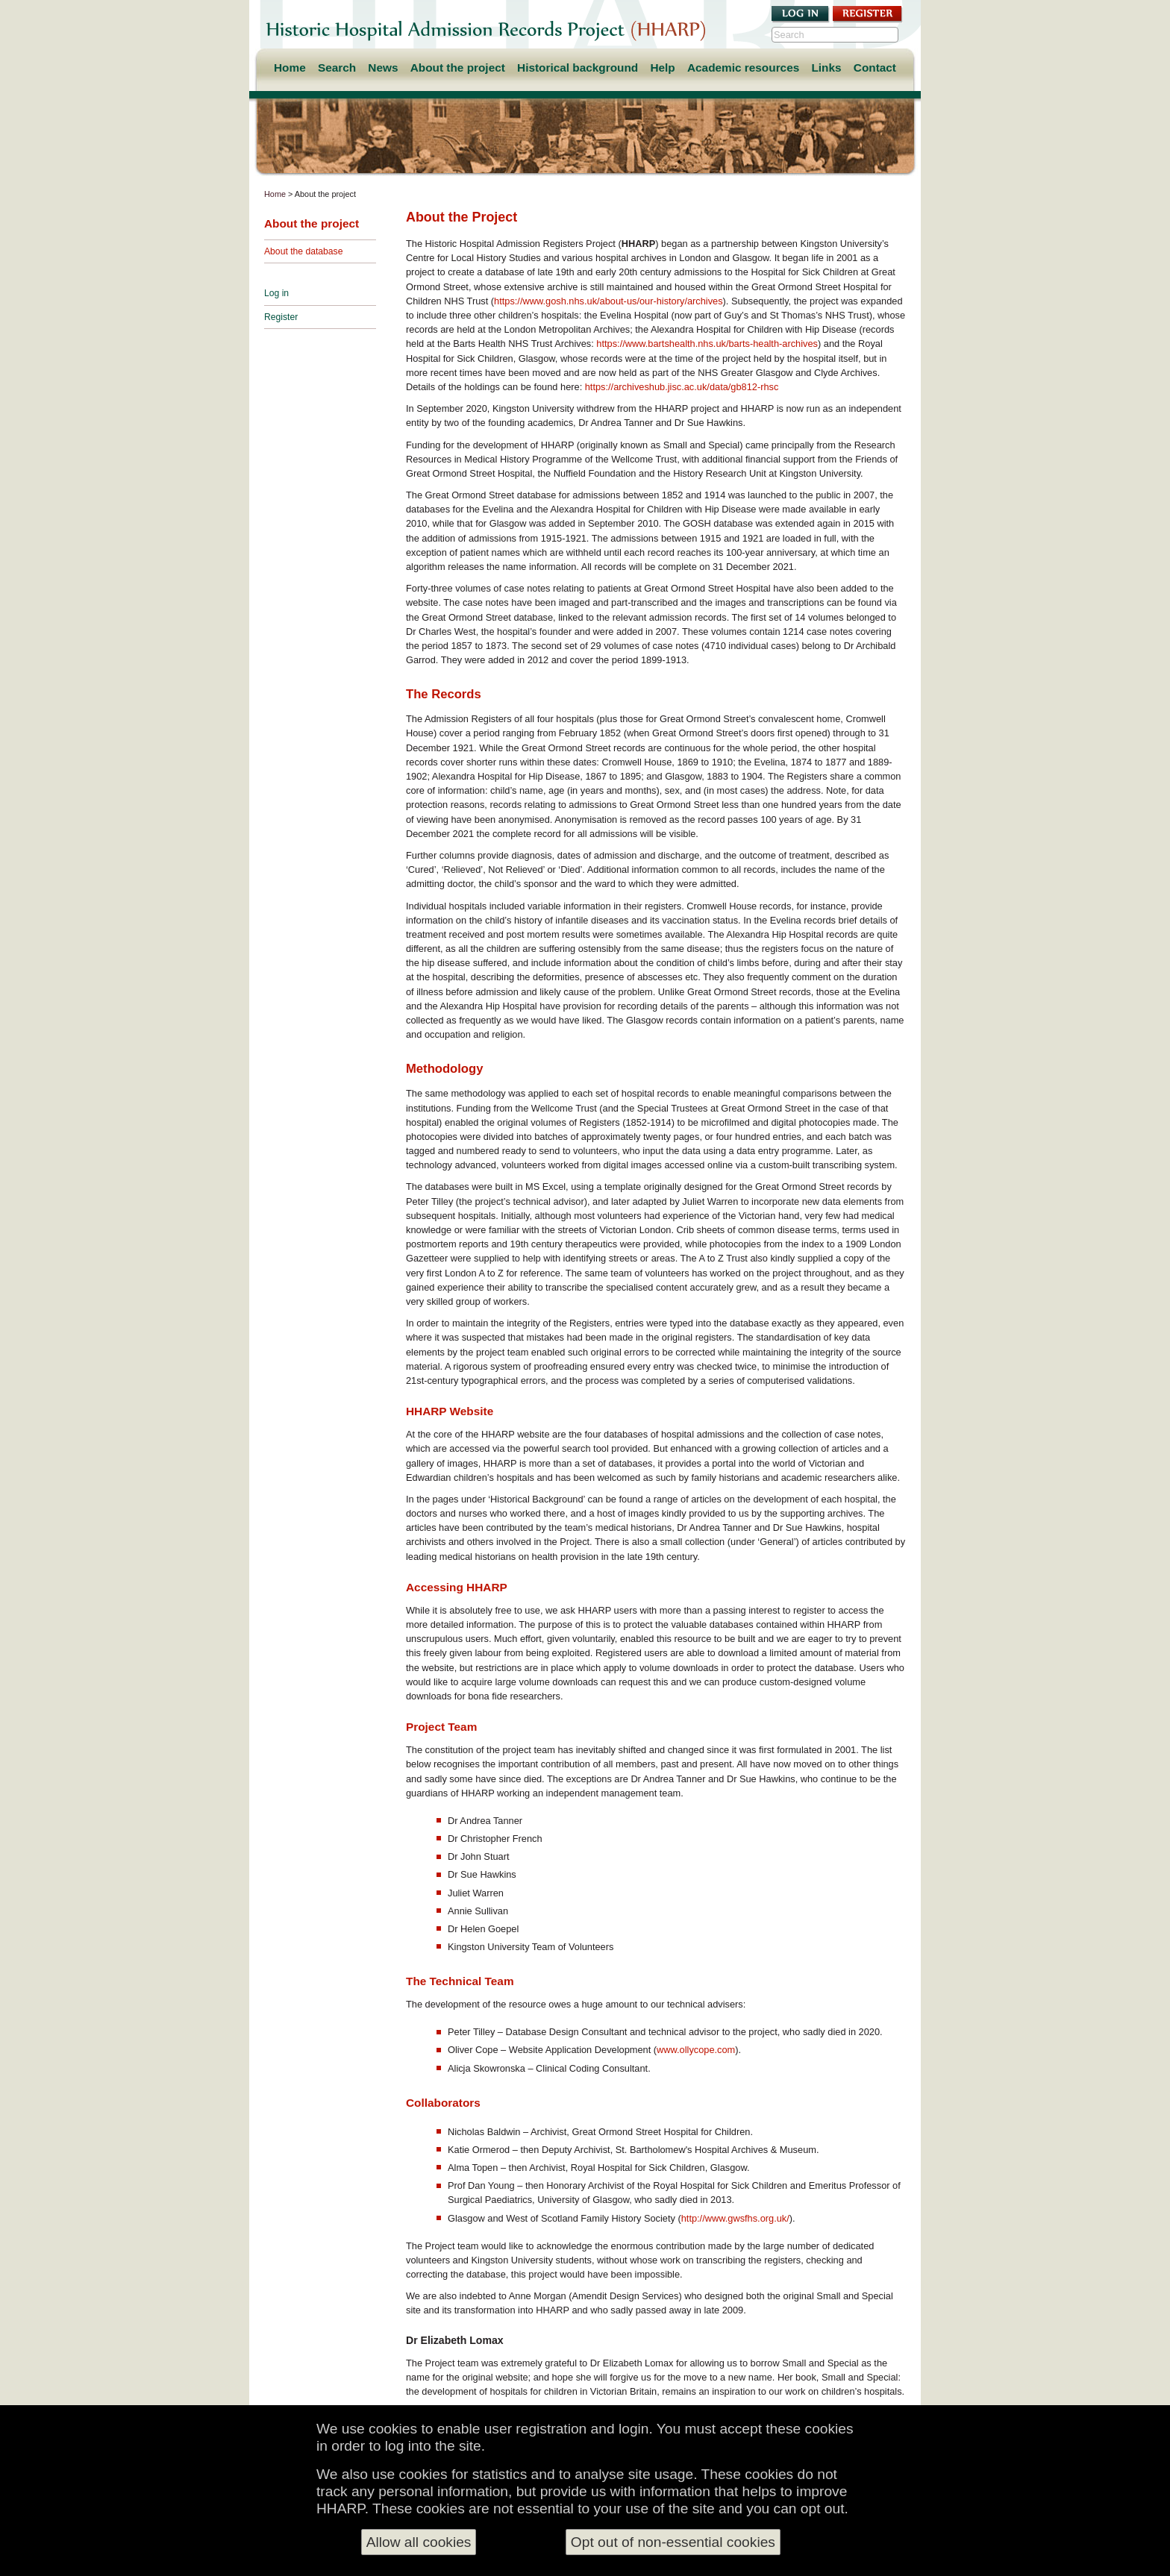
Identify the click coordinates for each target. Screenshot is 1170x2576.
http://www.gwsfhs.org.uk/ (735, 2218)
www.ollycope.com (696, 2049)
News (383, 67)
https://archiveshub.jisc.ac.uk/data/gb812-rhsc (682, 386)
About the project (457, 67)
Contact (875, 67)
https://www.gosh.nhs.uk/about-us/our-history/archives (608, 301)
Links (826, 67)
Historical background (577, 67)
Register (281, 317)
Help (662, 67)
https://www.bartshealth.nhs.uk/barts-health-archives (707, 343)
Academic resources (743, 67)
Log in (276, 293)
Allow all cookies (419, 2542)
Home (290, 67)
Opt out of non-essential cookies (673, 2542)
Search (337, 67)
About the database (303, 251)
